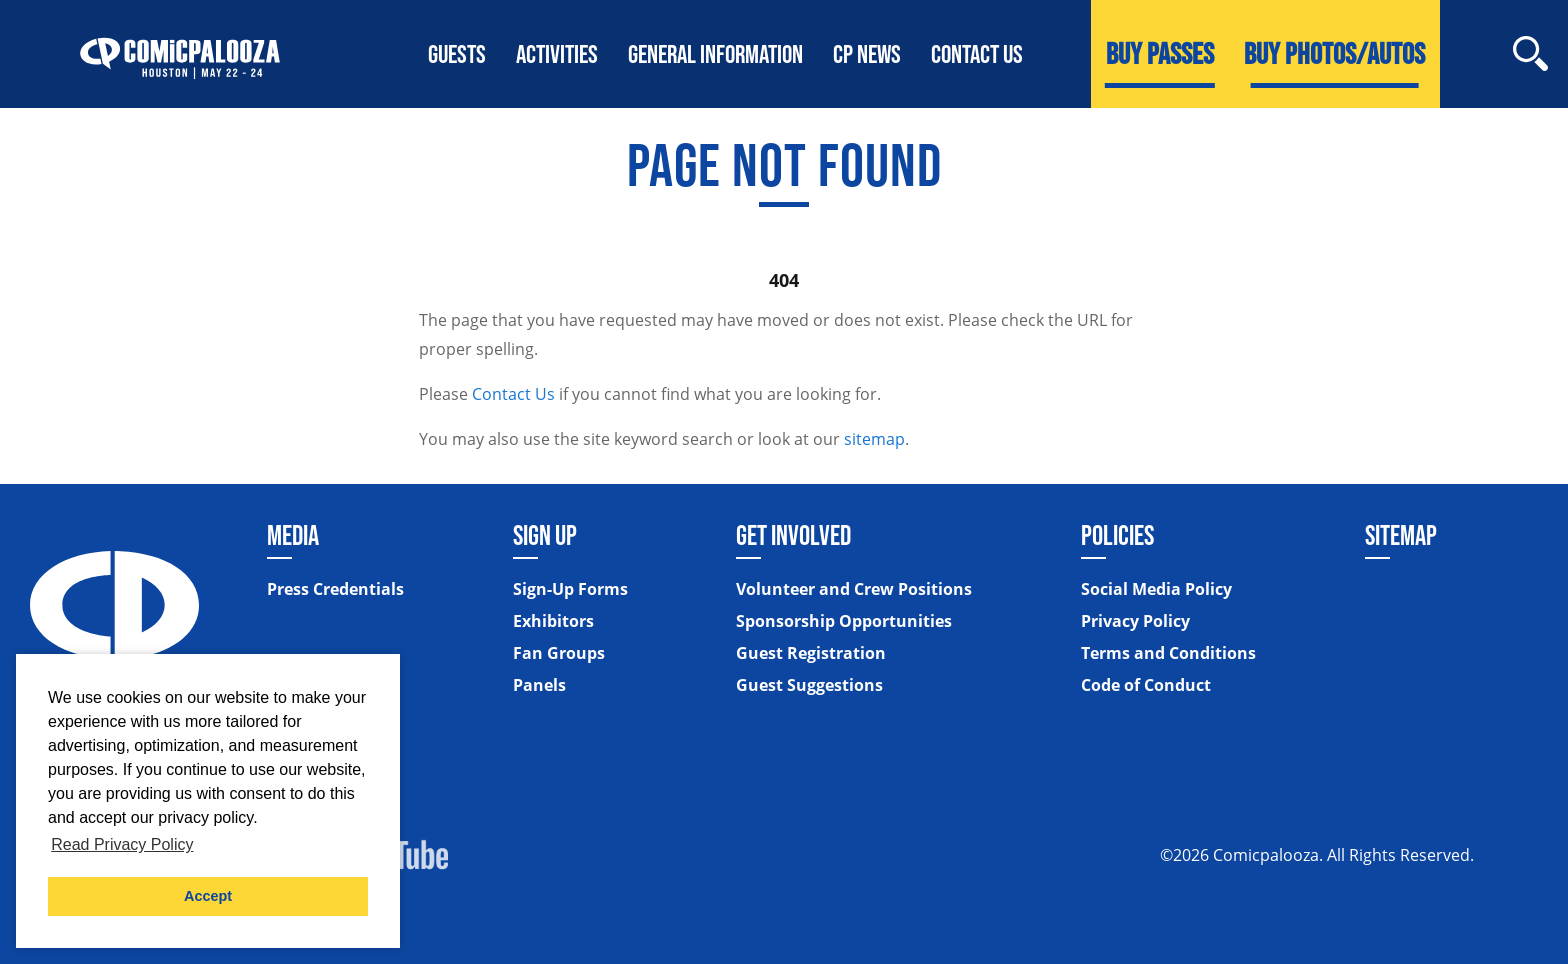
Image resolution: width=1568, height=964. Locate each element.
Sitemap (1401, 535)
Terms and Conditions (1168, 653)
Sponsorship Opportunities (844, 621)
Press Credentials (335, 589)
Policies (1117, 535)
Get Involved (793, 535)
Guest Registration (811, 653)
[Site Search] (1530, 53)
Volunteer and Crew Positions (854, 589)
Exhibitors (553, 621)
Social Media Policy (1156, 589)
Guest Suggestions (809, 685)
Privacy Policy (1135, 621)
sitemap (874, 439)
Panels (539, 685)
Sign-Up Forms (570, 589)
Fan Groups (559, 653)
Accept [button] (208, 896)
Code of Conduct (1146, 685)
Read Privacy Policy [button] (122, 844)
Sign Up (545, 535)
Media (293, 535)
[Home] (180, 53)
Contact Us (513, 394)
